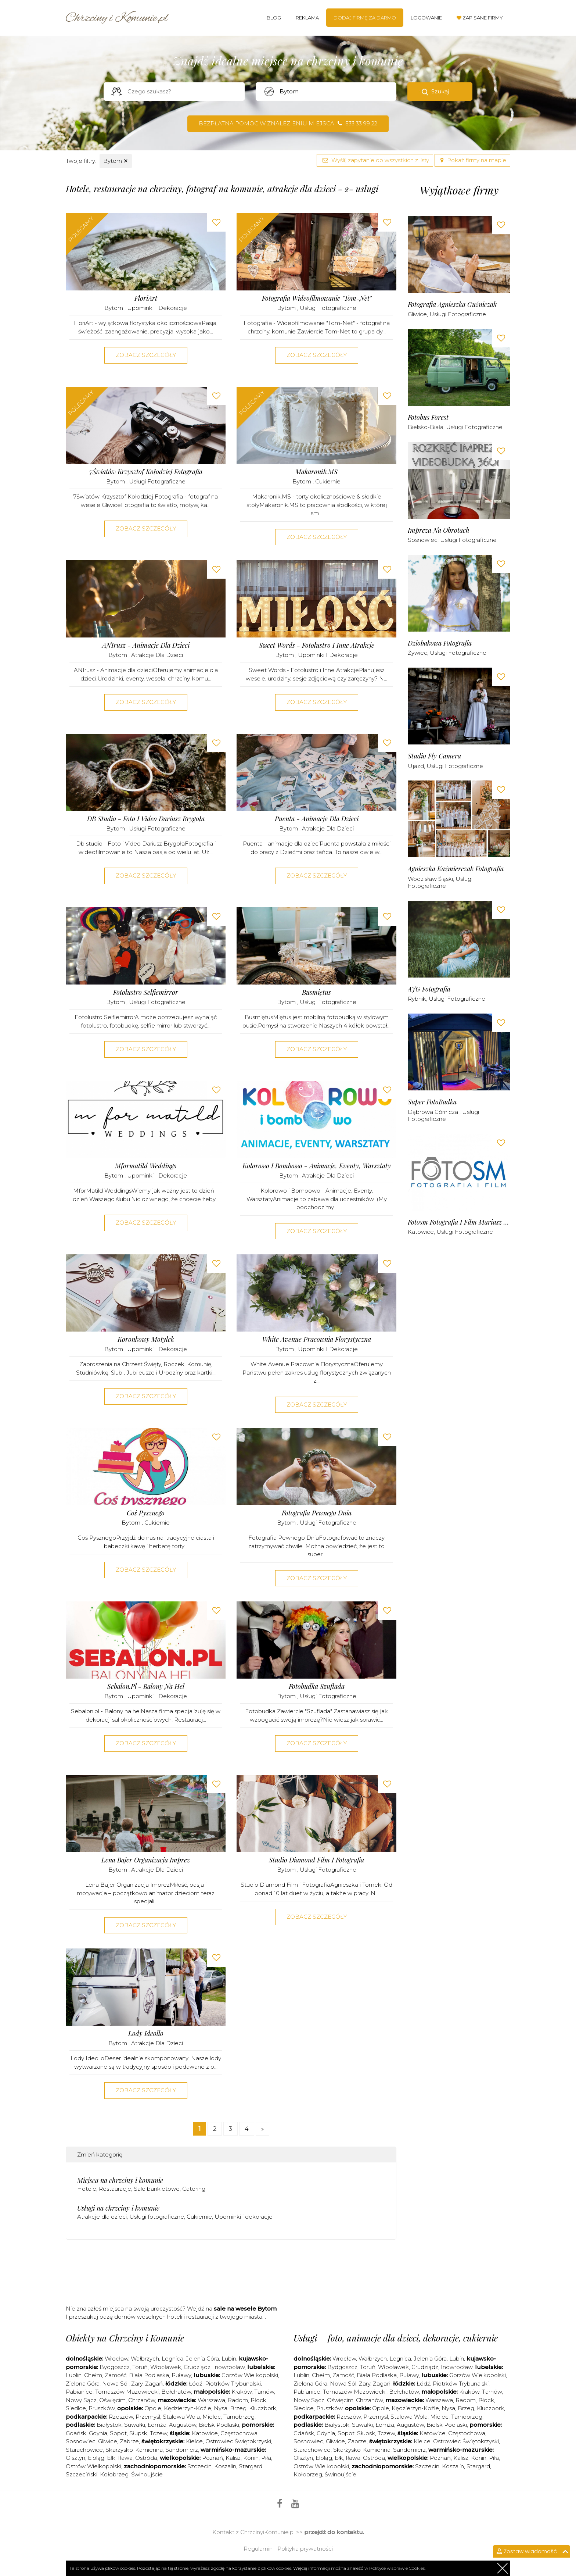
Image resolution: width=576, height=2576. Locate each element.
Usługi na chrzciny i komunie (118, 2208)
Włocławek (165, 2367)
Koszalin (225, 2466)
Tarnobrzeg (239, 2416)
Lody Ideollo (145, 2033)
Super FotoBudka (432, 1102)
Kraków (241, 2391)
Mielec (211, 2416)
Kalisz (233, 2457)
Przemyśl (148, 2416)
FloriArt (145, 298)
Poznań (212, 2457)
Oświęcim (112, 2400)
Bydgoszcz (115, 2367)
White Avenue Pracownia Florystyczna (316, 1339)
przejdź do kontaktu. (334, 2532)
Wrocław (116, 2358)
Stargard (478, 2466)
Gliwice (417, 314)
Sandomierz (181, 2449)
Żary (137, 2383)
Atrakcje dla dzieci (157, 654)
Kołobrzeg (114, 2474)
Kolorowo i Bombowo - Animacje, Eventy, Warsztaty (316, 1166)
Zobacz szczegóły (146, 354)
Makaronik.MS (316, 472)
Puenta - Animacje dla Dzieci (317, 819)
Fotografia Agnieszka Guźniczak (452, 304)
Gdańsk (76, 2433)
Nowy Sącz (81, 2400)
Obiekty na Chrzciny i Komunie (125, 2338)
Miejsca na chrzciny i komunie (120, 2180)
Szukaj (440, 91)
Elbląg (96, 2457)
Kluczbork (262, 2408)
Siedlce (76, 2408)
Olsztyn (75, 2457)
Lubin (229, 2358)
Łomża (157, 2424)
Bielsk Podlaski (219, 2424)
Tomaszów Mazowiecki (127, 2391)
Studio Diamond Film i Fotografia (316, 1860)
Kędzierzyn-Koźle (187, 2408)
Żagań (154, 2383)
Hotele (86, 2188)
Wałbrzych (145, 2358)
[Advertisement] (231, 2274)
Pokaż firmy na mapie (472, 160)
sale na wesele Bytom (245, 2308)
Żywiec (417, 652)
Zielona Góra (83, 2383)
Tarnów (264, 2391)
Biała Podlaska (149, 2375)
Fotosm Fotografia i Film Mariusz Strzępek (459, 1222)
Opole (152, 2408)
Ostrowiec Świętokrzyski (238, 2441)
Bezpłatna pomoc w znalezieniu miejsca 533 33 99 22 (288, 123)
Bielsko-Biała (425, 427)
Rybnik (417, 998)
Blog (274, 18)
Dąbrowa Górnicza (434, 1111)
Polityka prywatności (305, 2548)
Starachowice (84, 2449)
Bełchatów (176, 2391)
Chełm (93, 2375)
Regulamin (258, 2548)
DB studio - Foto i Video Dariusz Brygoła (146, 819)
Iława (125, 2457)
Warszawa (211, 2400)
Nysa (220, 2408)
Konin (251, 2457)
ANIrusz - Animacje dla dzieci (146, 645)
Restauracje (115, 2188)
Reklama (307, 18)
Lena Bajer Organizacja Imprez (145, 1860)
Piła (266, 2457)
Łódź (195, 2383)
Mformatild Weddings (145, 1166)
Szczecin (199, 2466)
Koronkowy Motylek (146, 1339)
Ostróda (146, 2457)
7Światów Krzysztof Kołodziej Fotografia (145, 472)
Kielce (194, 2441)
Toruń (140, 2367)
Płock (258, 2400)
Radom (238, 2400)
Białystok (109, 2424)
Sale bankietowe (157, 2188)
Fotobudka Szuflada (317, 1686)
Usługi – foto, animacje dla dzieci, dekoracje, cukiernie (396, 2338)
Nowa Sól (115, 2383)
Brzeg (238, 2408)
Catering (193, 2188)
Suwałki (134, 2424)
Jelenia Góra (202, 2358)
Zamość (115, 2375)
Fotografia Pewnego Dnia (317, 1513)
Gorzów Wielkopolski (250, 2375)
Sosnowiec (423, 539)
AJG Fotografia (429, 989)
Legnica (172, 2358)
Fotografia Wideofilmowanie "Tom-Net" (316, 298)
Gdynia (98, 2433)
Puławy (181, 2375)
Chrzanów (141, 2400)
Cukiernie (328, 481)
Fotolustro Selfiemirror (145, 992)
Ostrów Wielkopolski (93, 2466)
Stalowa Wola (181, 2416)
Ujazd (416, 765)
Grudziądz (197, 2367)
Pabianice (79, 2391)
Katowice (421, 1231)
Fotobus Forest (428, 417)
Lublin (74, 2375)
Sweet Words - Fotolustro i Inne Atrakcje (316, 645)
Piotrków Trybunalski (233, 2383)
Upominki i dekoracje (157, 307)
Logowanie (426, 18)
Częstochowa (239, 2433)
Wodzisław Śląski (430, 878)
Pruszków (102, 2408)
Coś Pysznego (146, 1513)
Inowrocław (229, 2367)
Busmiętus (316, 992)
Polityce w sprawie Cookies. (397, 2568)
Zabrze (129, 2441)
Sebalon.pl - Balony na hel (145, 1686)
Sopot (118, 2433)
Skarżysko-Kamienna (134, 2449)
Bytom (115, 160)
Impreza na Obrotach (438, 530)
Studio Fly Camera (434, 756)
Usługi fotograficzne (328, 307)
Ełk (111, 2457)
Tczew (158, 2433)
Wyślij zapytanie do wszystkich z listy (375, 160)
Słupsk (138, 2433)
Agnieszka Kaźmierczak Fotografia (456, 869)
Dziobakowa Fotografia (440, 643)
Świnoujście (147, 2474)
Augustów (182, 2424)
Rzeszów (121, 2416)
